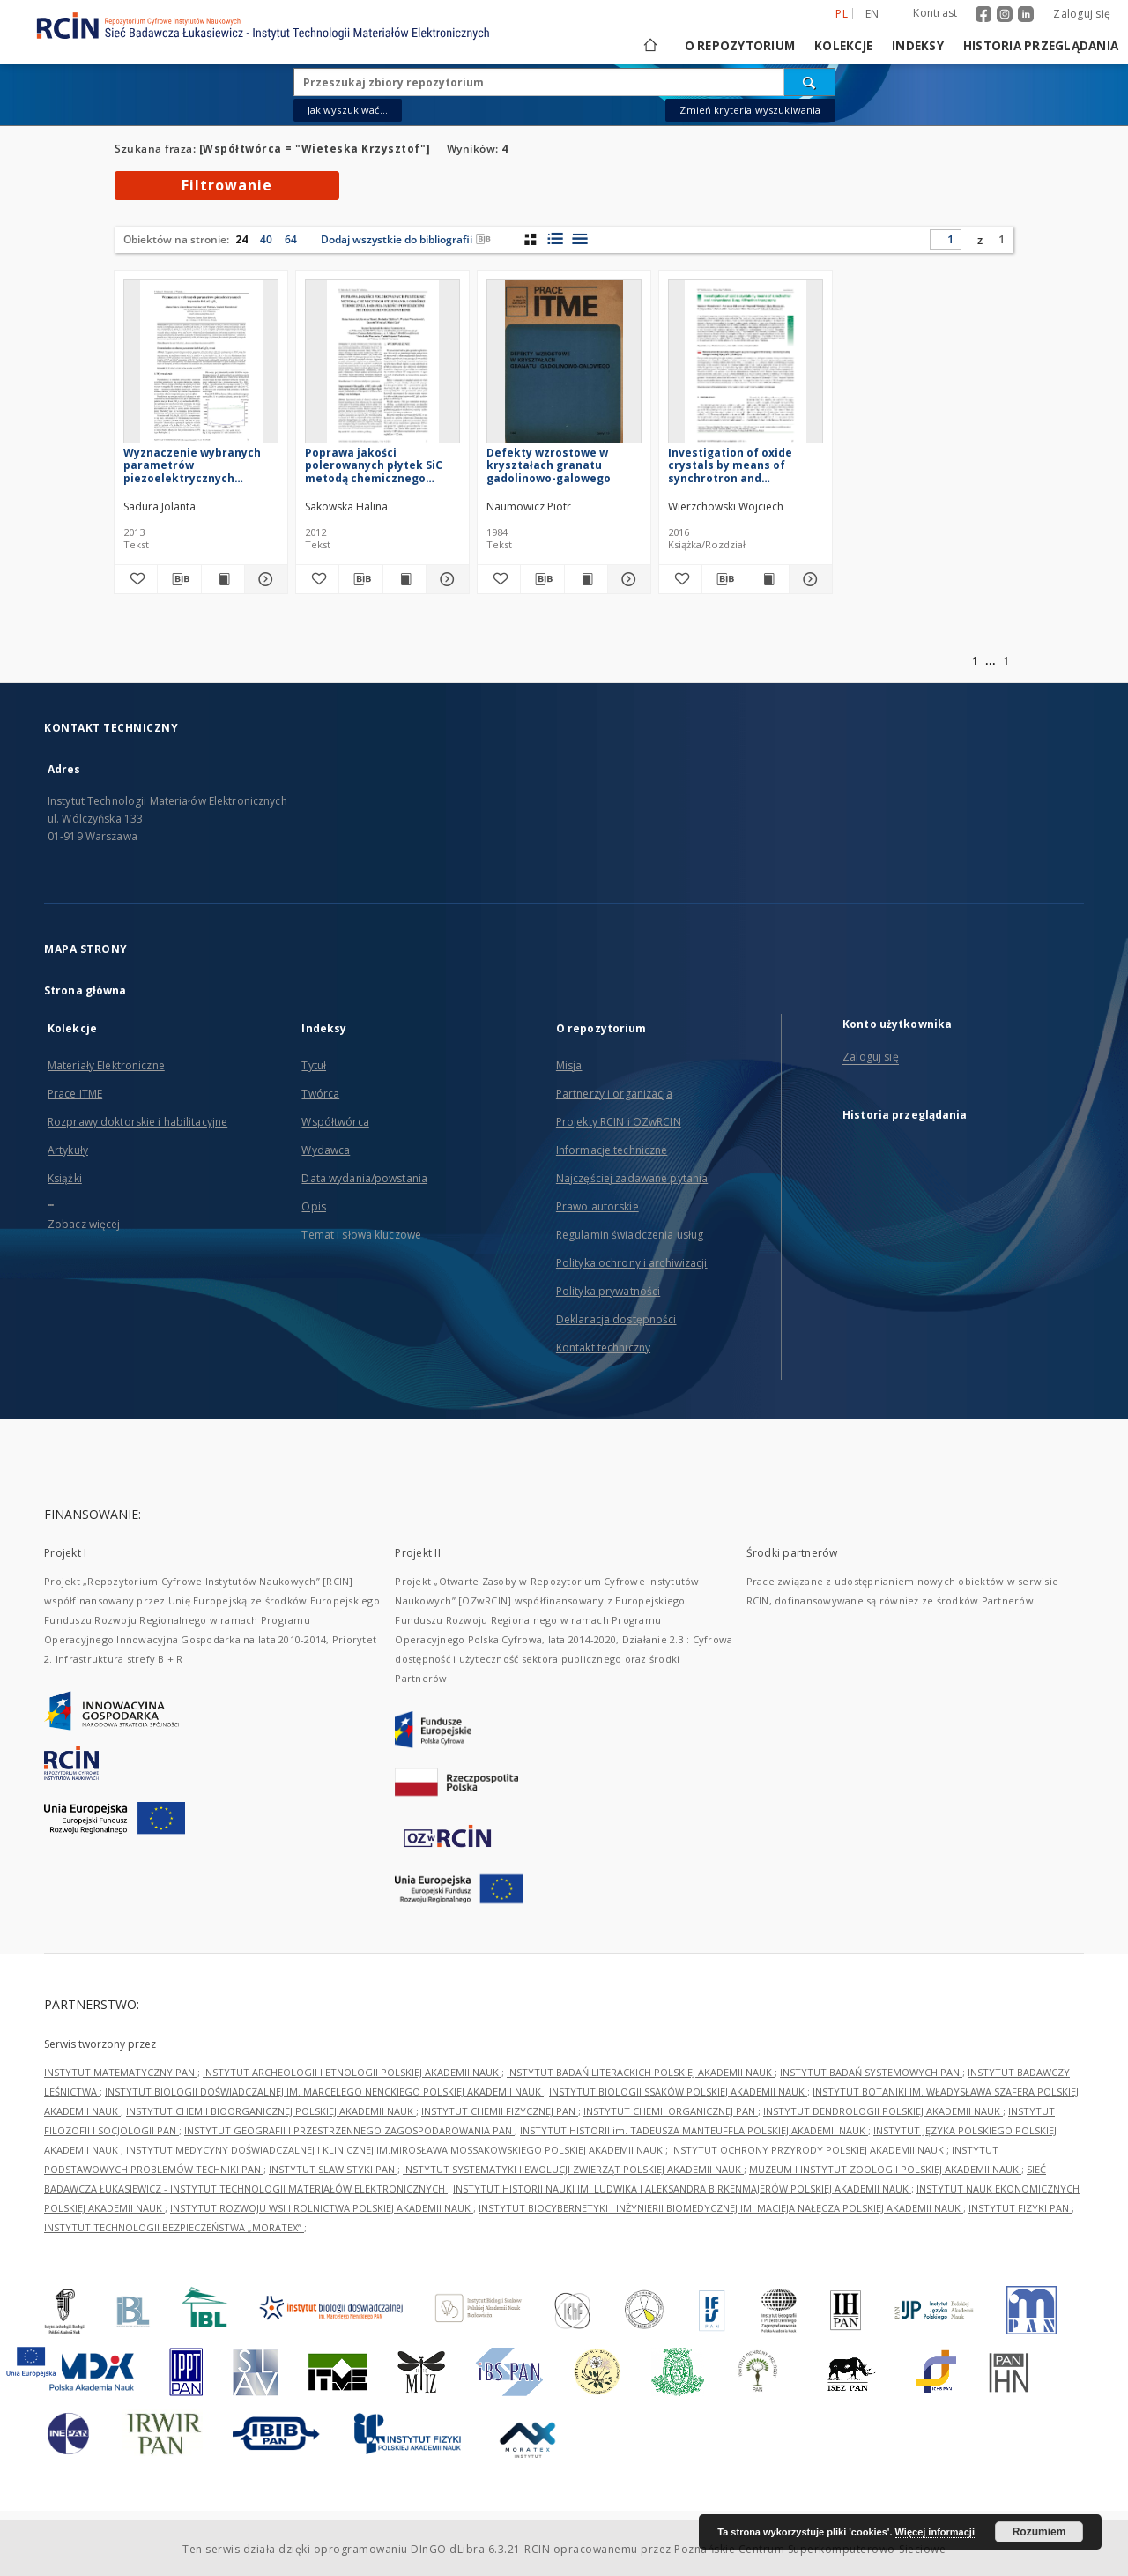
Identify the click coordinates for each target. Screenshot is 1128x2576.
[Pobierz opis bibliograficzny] (179, 579)
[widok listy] (579, 239)
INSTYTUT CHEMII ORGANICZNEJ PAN (670, 2111)
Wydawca (325, 1150)
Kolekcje (843, 46)
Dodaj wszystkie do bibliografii (406, 239)
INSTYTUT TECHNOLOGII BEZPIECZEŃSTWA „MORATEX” (174, 2227)
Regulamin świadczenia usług (629, 1234)
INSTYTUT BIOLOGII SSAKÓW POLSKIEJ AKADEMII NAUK (678, 2091)
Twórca (320, 1093)
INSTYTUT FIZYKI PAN (1020, 2208)
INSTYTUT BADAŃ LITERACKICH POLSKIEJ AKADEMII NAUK (641, 2072)
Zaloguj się (1081, 13)
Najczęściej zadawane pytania (632, 1178)
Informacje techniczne (612, 1150)
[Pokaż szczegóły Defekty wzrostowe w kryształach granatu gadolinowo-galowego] (626, 579)
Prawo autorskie (597, 1206)
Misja (569, 1065)
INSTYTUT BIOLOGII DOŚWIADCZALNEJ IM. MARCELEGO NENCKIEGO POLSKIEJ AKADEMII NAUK (324, 2091)
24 (241, 239)
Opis (313, 1206)
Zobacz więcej (84, 1224)
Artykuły (68, 1150)
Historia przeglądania (1040, 46)
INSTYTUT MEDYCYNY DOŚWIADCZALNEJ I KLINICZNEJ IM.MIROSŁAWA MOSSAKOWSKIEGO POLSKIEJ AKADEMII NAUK (395, 2149)
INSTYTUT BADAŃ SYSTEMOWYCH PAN (871, 2072)
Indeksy (918, 46)
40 (266, 239)
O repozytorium (740, 46)
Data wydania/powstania (364, 1178)
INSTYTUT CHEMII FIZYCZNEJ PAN (499, 2111)
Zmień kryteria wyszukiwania (749, 109)
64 (291, 239)
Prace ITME (75, 1093)
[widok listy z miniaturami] (554, 239)
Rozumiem (1039, 2532)
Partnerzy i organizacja (614, 1093)
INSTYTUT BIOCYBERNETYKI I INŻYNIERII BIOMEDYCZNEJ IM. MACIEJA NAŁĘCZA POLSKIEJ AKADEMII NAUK (721, 2208)
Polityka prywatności (608, 1291)
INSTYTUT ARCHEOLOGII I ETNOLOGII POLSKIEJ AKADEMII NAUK (352, 2072)
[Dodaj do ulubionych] (136, 579)
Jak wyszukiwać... (348, 109)
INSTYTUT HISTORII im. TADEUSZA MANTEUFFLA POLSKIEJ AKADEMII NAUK (694, 2130)
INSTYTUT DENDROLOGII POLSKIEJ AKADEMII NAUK (883, 2111)
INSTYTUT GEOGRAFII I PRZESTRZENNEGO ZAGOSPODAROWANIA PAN (349, 2130)
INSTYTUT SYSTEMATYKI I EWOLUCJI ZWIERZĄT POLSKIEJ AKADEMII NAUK (573, 2169)
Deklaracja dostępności (616, 1319)
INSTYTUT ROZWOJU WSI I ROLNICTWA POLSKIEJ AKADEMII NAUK (321, 2208)
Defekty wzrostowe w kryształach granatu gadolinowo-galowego (548, 465)
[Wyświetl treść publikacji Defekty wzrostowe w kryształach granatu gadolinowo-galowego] (586, 579)
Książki (65, 1178)
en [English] (872, 13)
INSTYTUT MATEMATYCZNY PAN (120, 2072)
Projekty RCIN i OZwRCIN (618, 1121)
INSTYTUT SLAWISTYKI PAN (333, 2169)
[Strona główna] (649, 46)
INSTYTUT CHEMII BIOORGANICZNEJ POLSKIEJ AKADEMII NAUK (271, 2111)
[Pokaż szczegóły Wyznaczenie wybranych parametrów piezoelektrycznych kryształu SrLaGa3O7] (263, 579)
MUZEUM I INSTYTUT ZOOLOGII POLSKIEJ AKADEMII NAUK (885, 2169)
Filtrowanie (227, 185)
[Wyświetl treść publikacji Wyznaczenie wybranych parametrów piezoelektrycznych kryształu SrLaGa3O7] (223, 579)
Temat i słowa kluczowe (361, 1234)
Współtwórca (334, 1121)
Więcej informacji (935, 2532)
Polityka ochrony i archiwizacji (632, 1262)
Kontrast (935, 12)
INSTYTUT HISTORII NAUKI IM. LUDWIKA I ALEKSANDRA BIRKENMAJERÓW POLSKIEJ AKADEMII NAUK (682, 2188)
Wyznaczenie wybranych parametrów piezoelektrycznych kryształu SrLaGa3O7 (192, 465)
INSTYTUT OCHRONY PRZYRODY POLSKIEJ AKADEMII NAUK (808, 2149)
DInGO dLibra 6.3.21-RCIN (480, 2549)
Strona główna (85, 990)
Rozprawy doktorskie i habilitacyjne (137, 1121)
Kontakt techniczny (603, 1347)
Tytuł (313, 1065)
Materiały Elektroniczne (106, 1065)
